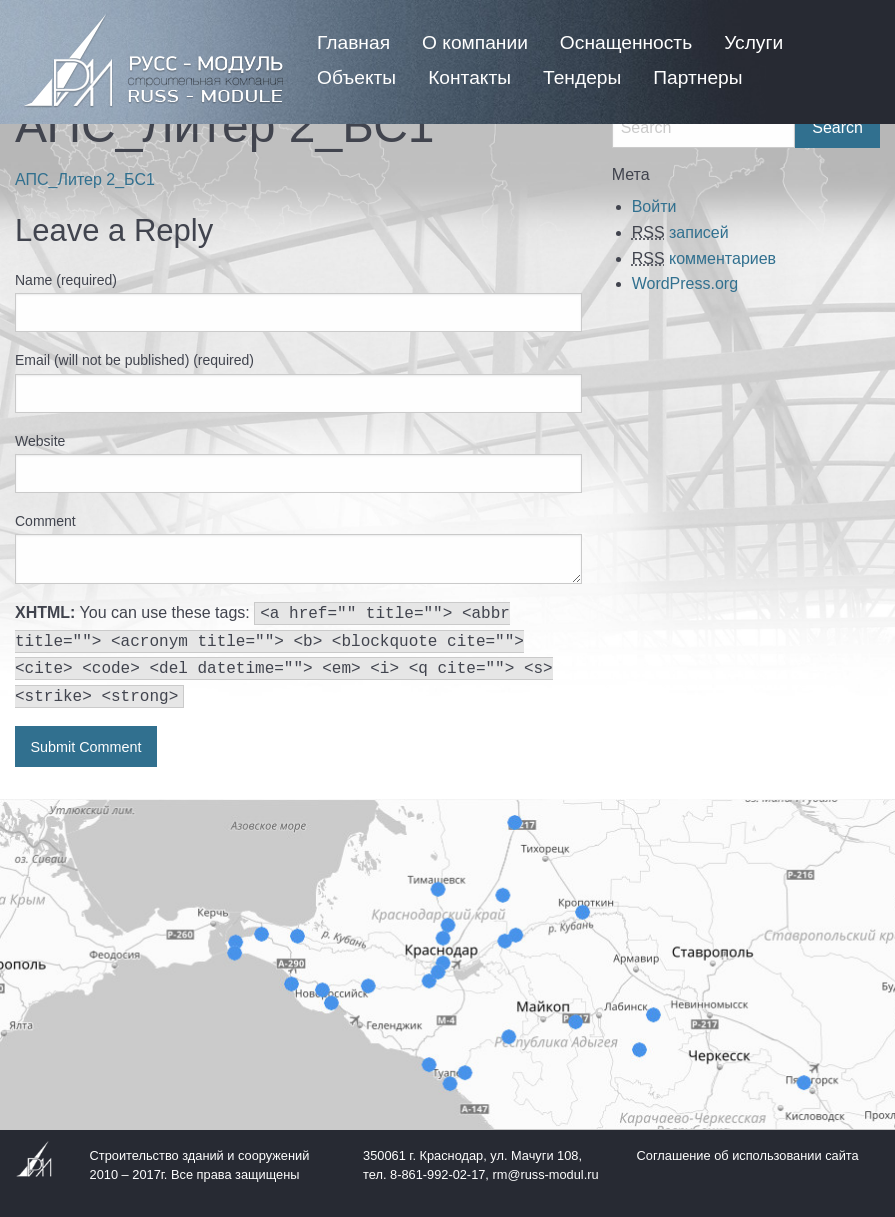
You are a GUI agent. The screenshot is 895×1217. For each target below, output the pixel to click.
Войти (654, 206)
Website (40, 441)
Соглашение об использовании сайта (748, 1155)
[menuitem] (353, 42)
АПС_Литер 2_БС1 (85, 179)
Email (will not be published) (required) (134, 360)
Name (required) (66, 280)
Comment (45, 521)
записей (680, 232)
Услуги (753, 42)
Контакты (469, 77)
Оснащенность (626, 42)
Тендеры (582, 77)
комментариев (704, 258)
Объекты (356, 77)
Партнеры (697, 77)
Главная (353, 42)
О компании (475, 42)
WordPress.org (685, 283)
